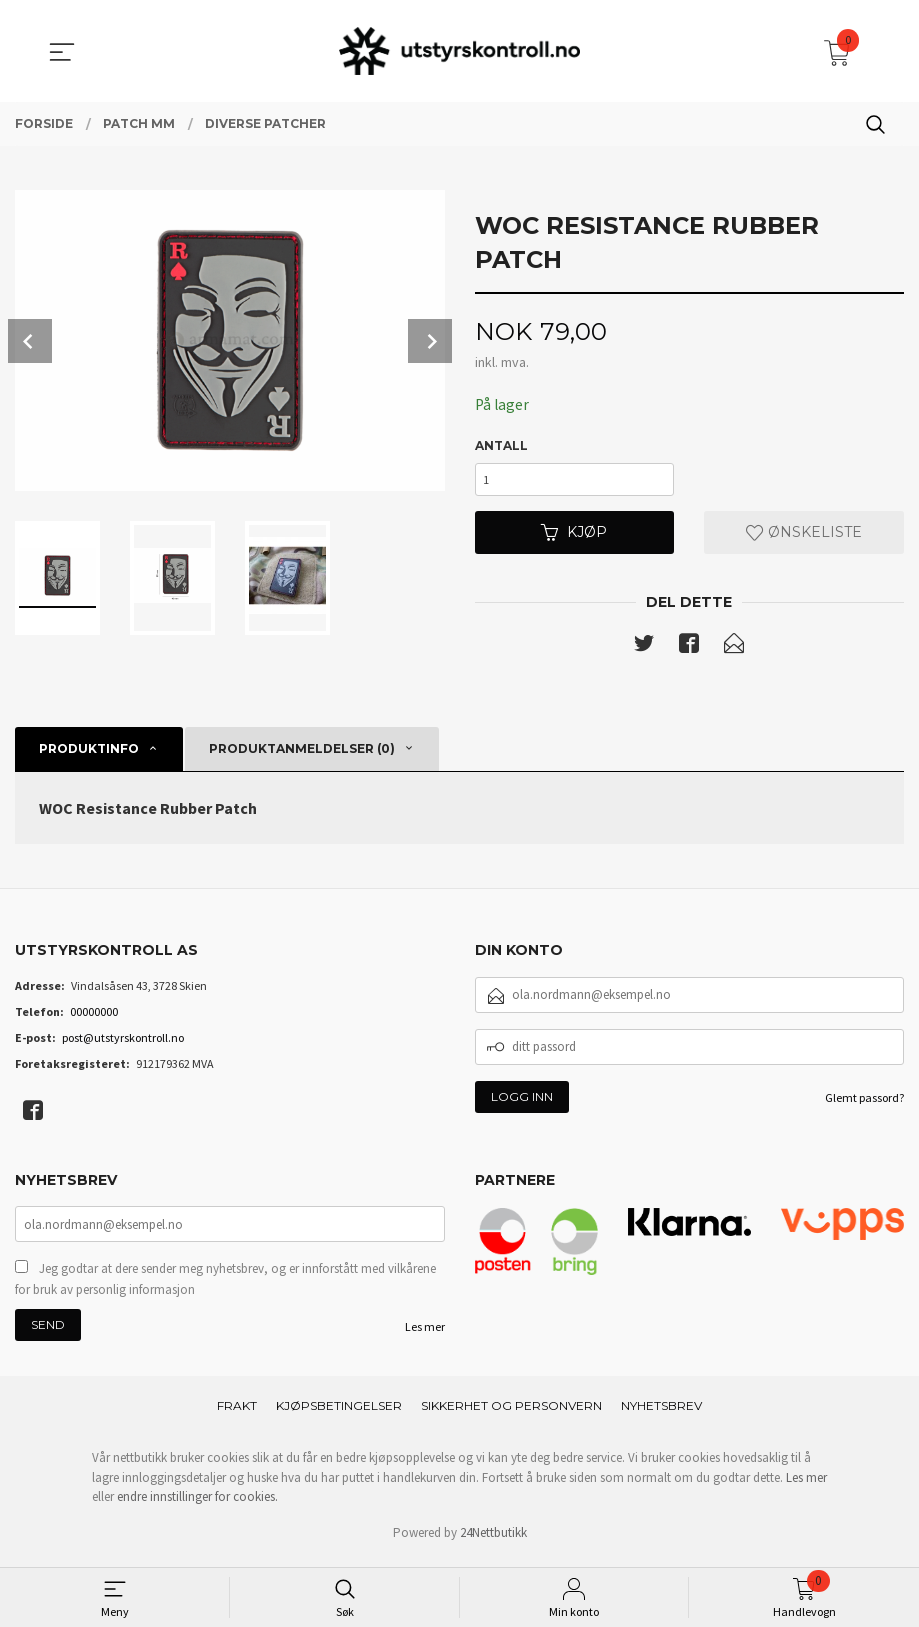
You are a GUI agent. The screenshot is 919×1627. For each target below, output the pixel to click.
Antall (501, 446)
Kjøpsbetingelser (339, 1414)
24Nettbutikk (493, 1540)
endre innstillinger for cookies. (197, 1505)
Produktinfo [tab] (89, 754)
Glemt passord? (864, 1103)
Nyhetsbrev (661, 1414)
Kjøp (574, 537)
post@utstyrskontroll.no (123, 1043)
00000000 (94, 1017)
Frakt (237, 1414)
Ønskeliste (804, 537)
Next (430, 341)
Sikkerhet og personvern (511, 1414)
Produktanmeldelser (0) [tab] (302, 754)
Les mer (425, 1335)
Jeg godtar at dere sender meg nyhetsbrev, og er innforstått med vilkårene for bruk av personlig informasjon (225, 1287)
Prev (30, 341)
